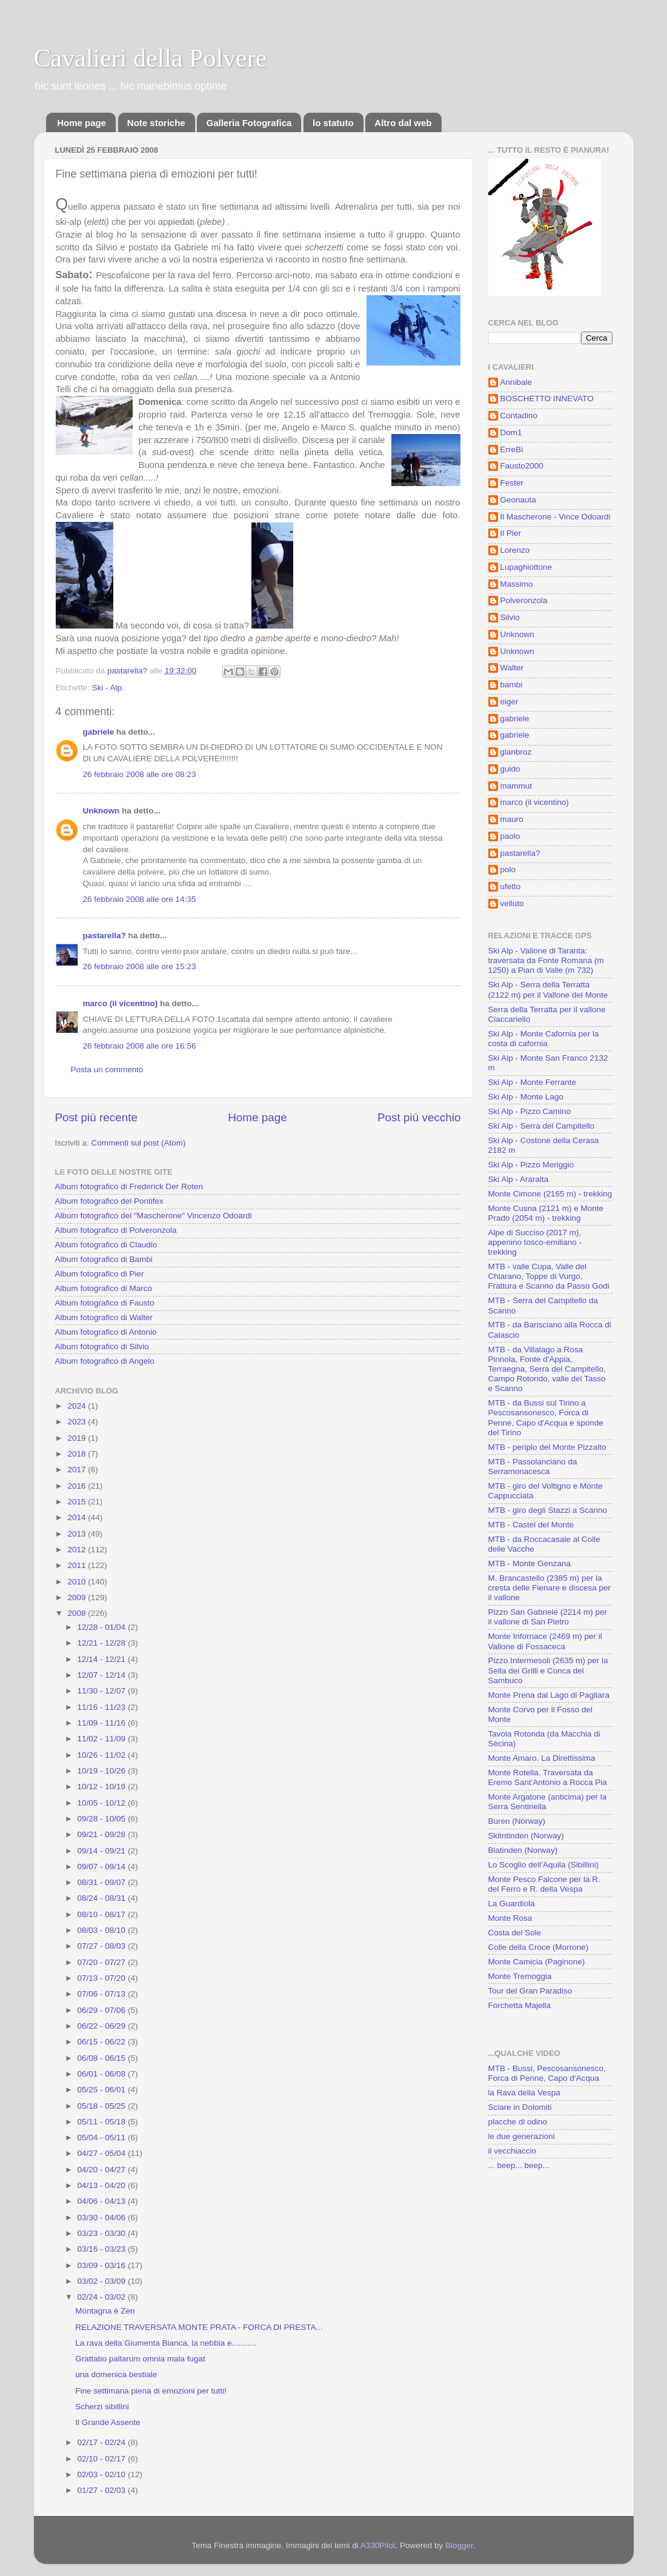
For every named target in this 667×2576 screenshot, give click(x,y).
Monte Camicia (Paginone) (536, 1961)
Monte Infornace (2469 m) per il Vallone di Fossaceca (545, 1641)
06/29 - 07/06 (103, 2010)
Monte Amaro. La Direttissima (542, 1758)
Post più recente (96, 1117)
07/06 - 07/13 (103, 1993)
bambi (511, 684)
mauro (511, 819)
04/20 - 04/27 (103, 2169)
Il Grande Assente (107, 2422)
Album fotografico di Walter (104, 1317)
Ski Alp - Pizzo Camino (529, 1111)
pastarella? (104, 935)
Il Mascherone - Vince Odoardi (555, 516)
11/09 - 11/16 (103, 1722)
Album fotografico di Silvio (102, 1346)
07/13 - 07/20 (103, 1978)
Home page (81, 123)
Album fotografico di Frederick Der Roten (129, 1186)
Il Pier (511, 533)
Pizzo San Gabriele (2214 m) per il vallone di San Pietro (548, 1616)
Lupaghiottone (526, 567)
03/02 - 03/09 (103, 2281)
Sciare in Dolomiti (520, 2107)
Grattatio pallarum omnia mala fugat (140, 2358)
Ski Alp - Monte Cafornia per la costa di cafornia (543, 1038)
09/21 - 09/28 (103, 1834)
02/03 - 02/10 (103, 2474)
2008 (77, 1613)
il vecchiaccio (512, 2150)
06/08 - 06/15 (103, 2058)
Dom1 (511, 432)
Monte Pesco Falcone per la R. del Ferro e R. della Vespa (544, 1884)
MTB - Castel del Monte (531, 1524)
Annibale (516, 382)
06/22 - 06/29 (103, 2025)
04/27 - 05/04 (103, 2153)
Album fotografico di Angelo (104, 1361)
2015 (77, 1501)
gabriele (98, 731)
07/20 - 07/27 (103, 1962)
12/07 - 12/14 (103, 1675)
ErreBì (511, 449)
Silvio (510, 617)
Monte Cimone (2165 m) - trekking (550, 1193)
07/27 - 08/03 (103, 1945)
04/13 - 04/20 (103, 2185)
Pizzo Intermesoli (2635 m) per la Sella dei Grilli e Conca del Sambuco (548, 1670)
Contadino (519, 415)
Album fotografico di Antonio (106, 1331)
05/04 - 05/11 (103, 2137)
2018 (77, 1453)
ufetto (510, 886)
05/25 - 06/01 (103, 2089)
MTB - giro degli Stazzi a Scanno (548, 1510)
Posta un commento (107, 1069)
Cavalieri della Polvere (150, 58)
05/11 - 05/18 (103, 2121)
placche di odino (518, 2121)
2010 (77, 1581)
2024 (77, 1405)
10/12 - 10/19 (103, 1786)
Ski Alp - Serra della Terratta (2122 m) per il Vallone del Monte (548, 989)
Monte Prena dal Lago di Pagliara (548, 1695)
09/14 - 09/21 (103, 1850)
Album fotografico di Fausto (104, 1302)
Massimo (516, 584)
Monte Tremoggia (520, 1976)
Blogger (459, 2545)
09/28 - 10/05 (103, 1818)
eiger (509, 701)
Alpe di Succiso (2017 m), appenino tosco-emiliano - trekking (535, 1242)
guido (510, 768)
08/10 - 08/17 (103, 1914)
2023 (77, 1421)
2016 (77, 1485)
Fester (511, 482)
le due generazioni (521, 2136)
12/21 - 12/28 (103, 1642)
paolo (510, 836)
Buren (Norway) (517, 1821)
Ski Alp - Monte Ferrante (532, 1082)
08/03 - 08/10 (103, 1930)
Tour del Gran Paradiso (530, 1990)
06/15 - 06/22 (103, 2041)
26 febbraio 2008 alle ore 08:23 (139, 774)
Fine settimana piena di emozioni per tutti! (151, 2390)
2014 (77, 1517)
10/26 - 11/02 (103, 1755)
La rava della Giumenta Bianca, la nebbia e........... (165, 2342)
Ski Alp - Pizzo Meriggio (531, 1164)
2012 (77, 1549)
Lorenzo (515, 550)
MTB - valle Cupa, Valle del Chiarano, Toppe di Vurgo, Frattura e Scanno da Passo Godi (548, 1276)
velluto (512, 903)
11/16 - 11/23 (103, 1707)
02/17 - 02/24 (103, 2442)
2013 (77, 1533)
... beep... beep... (518, 2165)
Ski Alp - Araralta (518, 1179)
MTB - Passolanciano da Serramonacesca (532, 1466)
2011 (77, 1565)
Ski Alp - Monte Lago (526, 1096)
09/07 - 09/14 (103, 1866)
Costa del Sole (515, 1932)
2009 (77, 1597)
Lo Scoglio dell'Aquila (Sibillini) (543, 1864)
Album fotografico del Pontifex (109, 1201)
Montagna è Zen (104, 2310)
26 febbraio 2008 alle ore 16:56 (139, 1045)
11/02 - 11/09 (103, 1738)
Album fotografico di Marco (104, 1288)
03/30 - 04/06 (103, 2217)
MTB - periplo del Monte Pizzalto (547, 1447)
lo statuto (333, 123)
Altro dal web (402, 123)
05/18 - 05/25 (103, 2106)
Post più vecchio (419, 1117)
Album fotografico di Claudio (106, 1244)
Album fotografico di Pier (99, 1273)
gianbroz (516, 751)
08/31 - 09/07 (103, 1882)
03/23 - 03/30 (103, 2233)
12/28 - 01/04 (103, 1627)
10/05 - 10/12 (103, 1802)
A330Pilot (378, 2545)
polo (508, 869)
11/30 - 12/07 (103, 1690)
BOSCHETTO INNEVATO (547, 398)
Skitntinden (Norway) (526, 1835)
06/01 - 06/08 (103, 2073)
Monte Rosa (510, 1918)
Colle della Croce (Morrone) (538, 1947)
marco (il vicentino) (120, 1003)
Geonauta (518, 499)
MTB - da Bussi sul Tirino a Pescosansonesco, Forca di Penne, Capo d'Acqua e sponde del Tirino (545, 1417)
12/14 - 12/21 (103, 1659)
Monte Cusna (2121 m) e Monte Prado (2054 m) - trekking (546, 1213)
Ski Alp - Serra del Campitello (541, 1125)
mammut (516, 785)
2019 (77, 1438)
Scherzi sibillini (102, 2406)
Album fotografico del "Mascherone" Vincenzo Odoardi (153, 1215)
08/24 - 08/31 (103, 1898)
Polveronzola (524, 600)
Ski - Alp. (108, 687)
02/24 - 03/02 (103, 2296)
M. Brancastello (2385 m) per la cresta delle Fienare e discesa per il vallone (549, 1587)
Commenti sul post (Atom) (138, 1142)
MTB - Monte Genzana (529, 1563)
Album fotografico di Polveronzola (116, 1230)
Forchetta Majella (519, 2005)
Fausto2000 (521, 465)
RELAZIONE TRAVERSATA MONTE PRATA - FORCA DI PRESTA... (199, 2327)
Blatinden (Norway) (523, 1850)
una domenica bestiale (116, 2374)
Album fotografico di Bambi (104, 1259)
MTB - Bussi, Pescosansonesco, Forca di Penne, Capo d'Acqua (547, 2073)
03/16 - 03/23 (103, 2249)
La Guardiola (511, 1903)
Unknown (101, 810)
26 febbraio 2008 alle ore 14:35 (139, 899)
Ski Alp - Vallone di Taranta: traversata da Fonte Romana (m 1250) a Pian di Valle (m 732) (546, 960)
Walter (512, 667)
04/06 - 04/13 (103, 2201)
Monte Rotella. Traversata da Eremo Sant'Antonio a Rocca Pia (547, 1777)
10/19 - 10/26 (103, 1770)
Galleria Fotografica (248, 123)
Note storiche (156, 123)
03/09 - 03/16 (103, 2265)
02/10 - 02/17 (103, 2458)
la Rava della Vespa (524, 2092)
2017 (77, 1469)
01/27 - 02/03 (103, 2490)
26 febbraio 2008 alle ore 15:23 (139, 966)
